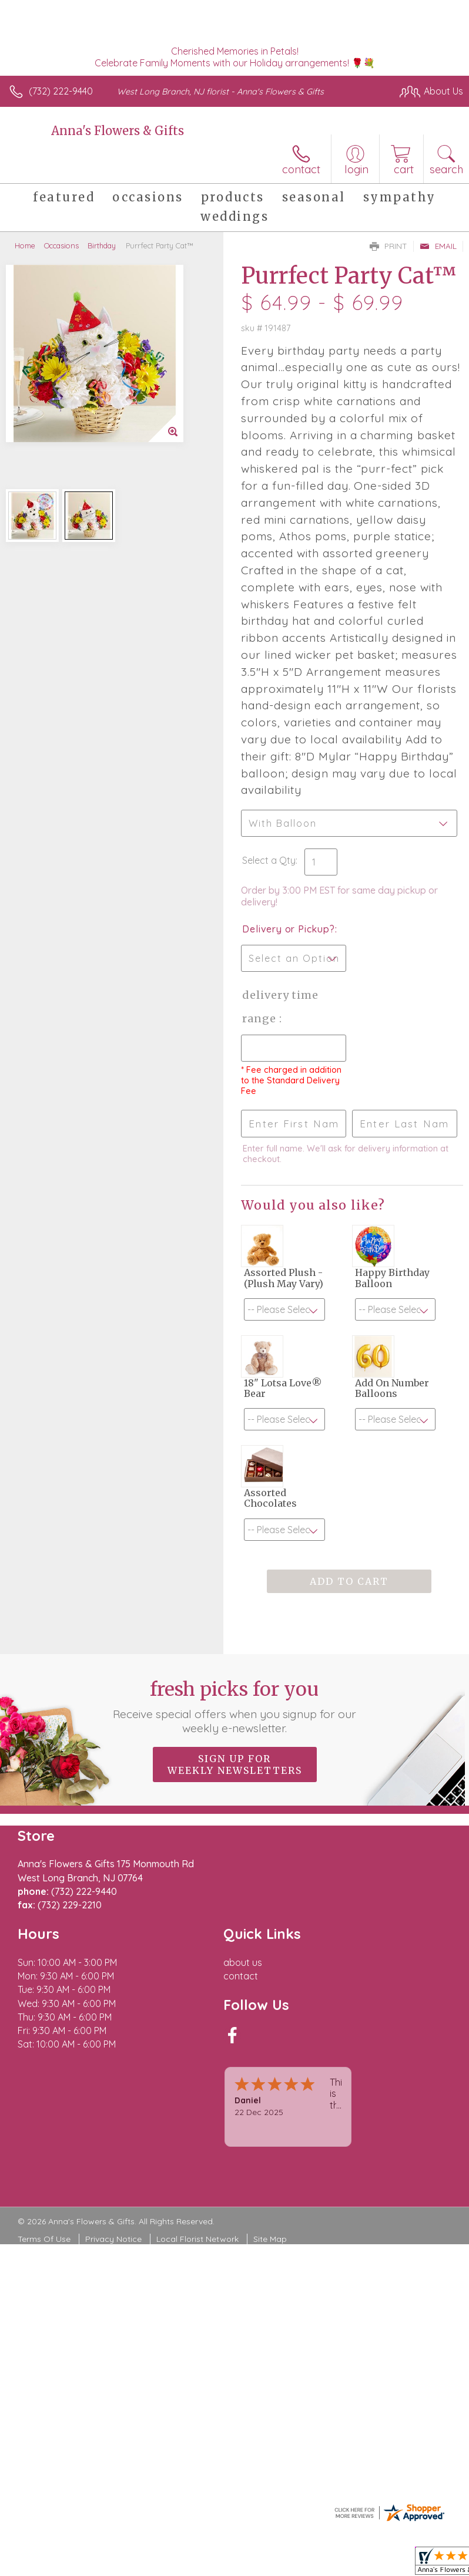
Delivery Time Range (280, 1006)
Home (25, 245)
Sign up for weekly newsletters (235, 1764)
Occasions (61, 245)
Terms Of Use (44, 2239)
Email (438, 246)
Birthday (102, 245)
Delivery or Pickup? (288, 929)
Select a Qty (269, 860)
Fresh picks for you (234, 1706)
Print (388, 246)
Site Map (270, 2239)
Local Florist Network (197, 2239)
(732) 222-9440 (61, 91)
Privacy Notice (113, 2239)
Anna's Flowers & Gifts (117, 130)
